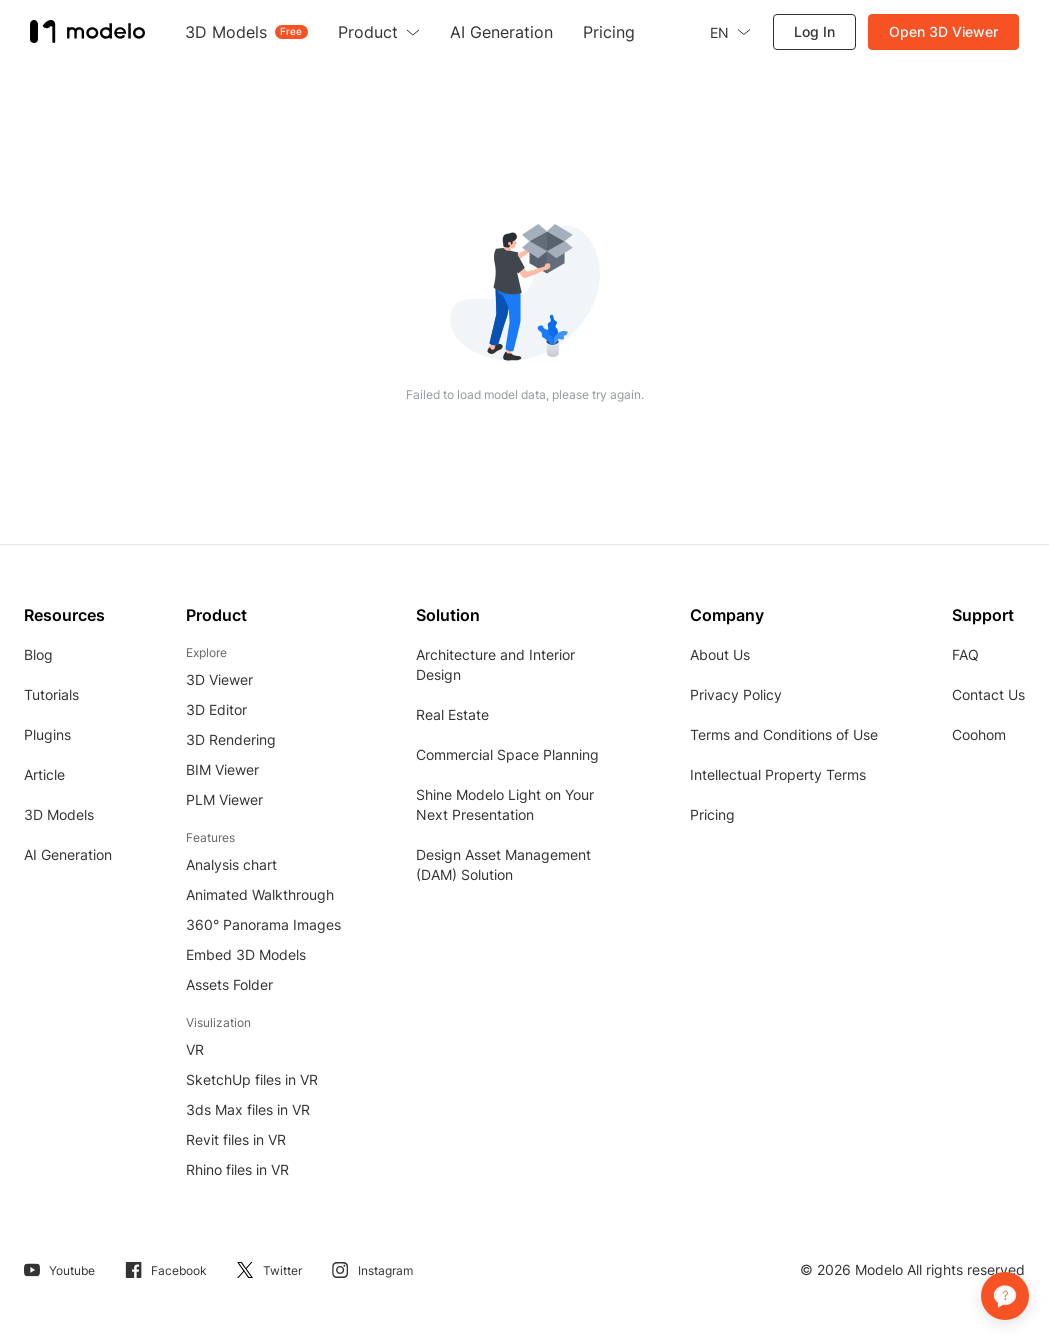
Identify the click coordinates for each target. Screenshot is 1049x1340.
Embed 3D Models (246, 954)
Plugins (47, 734)
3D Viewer (219, 679)
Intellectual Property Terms (778, 774)
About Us (720, 654)
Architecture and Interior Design (495, 664)
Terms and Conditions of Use (784, 734)
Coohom (979, 734)
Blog (38, 654)
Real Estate (452, 714)
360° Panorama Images (263, 924)
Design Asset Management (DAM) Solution (503, 864)
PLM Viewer (224, 799)
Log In (814, 31)
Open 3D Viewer (943, 31)
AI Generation (68, 854)
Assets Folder (229, 984)
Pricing (712, 814)
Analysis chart (231, 864)
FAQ (965, 654)
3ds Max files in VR (248, 1109)
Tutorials (51, 694)
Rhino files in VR (237, 1169)
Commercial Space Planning (507, 754)
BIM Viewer (222, 769)
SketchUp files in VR (252, 1079)
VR (195, 1049)
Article (44, 774)
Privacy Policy (736, 694)
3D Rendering (231, 739)
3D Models (59, 814)
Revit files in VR (236, 1139)
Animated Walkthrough (260, 894)
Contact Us (988, 694)
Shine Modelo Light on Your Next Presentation (505, 804)
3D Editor (216, 709)
